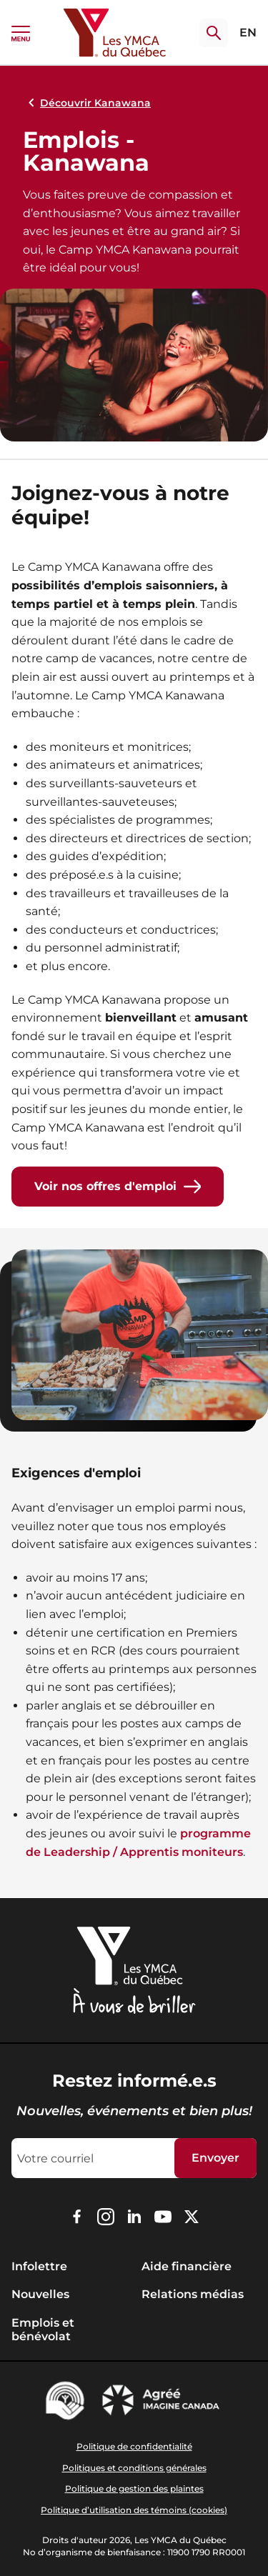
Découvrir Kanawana (87, 102)
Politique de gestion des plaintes (134, 2488)
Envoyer (215, 2158)
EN (248, 32)
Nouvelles (40, 2294)
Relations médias (193, 2294)
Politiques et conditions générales (134, 2467)
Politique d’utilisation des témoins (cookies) (134, 2510)
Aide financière (187, 2266)
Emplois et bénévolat (42, 2329)
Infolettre (39, 2266)
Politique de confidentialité (134, 2446)
